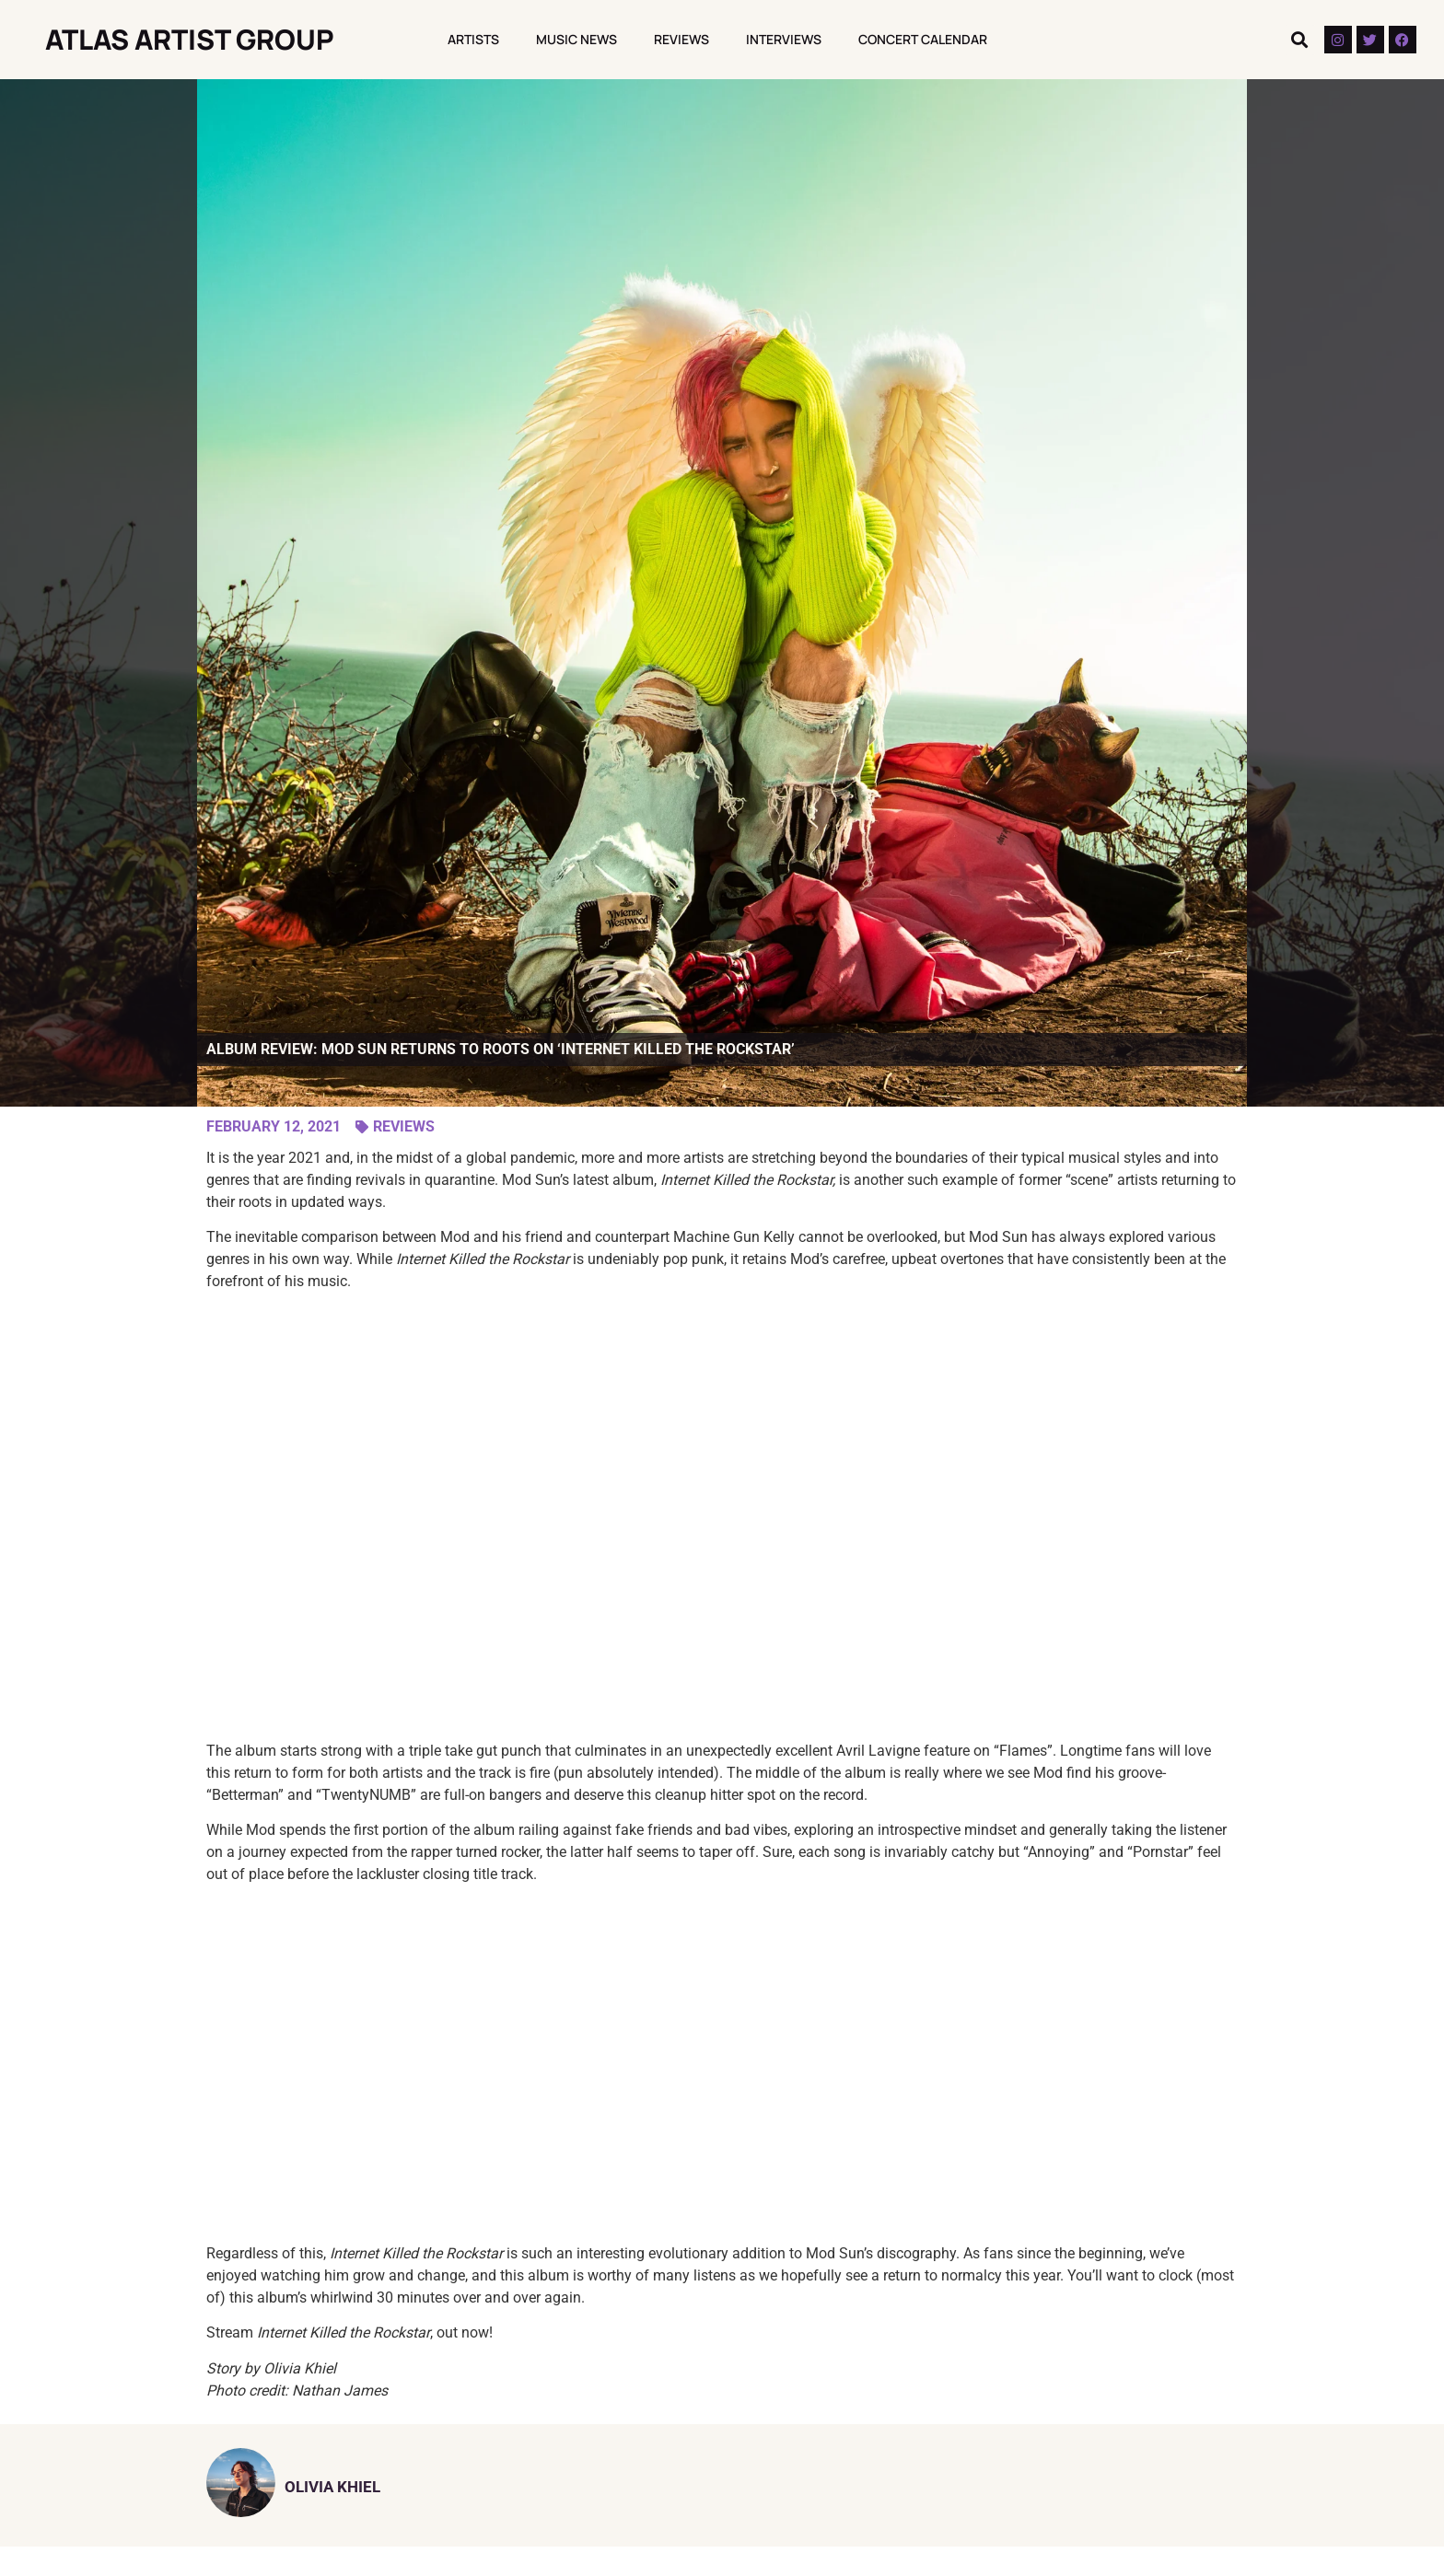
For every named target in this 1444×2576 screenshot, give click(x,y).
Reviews (681, 39)
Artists (473, 39)
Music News (576, 39)
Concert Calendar (922, 39)
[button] (1300, 40)
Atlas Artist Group (189, 39)
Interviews (783, 39)
